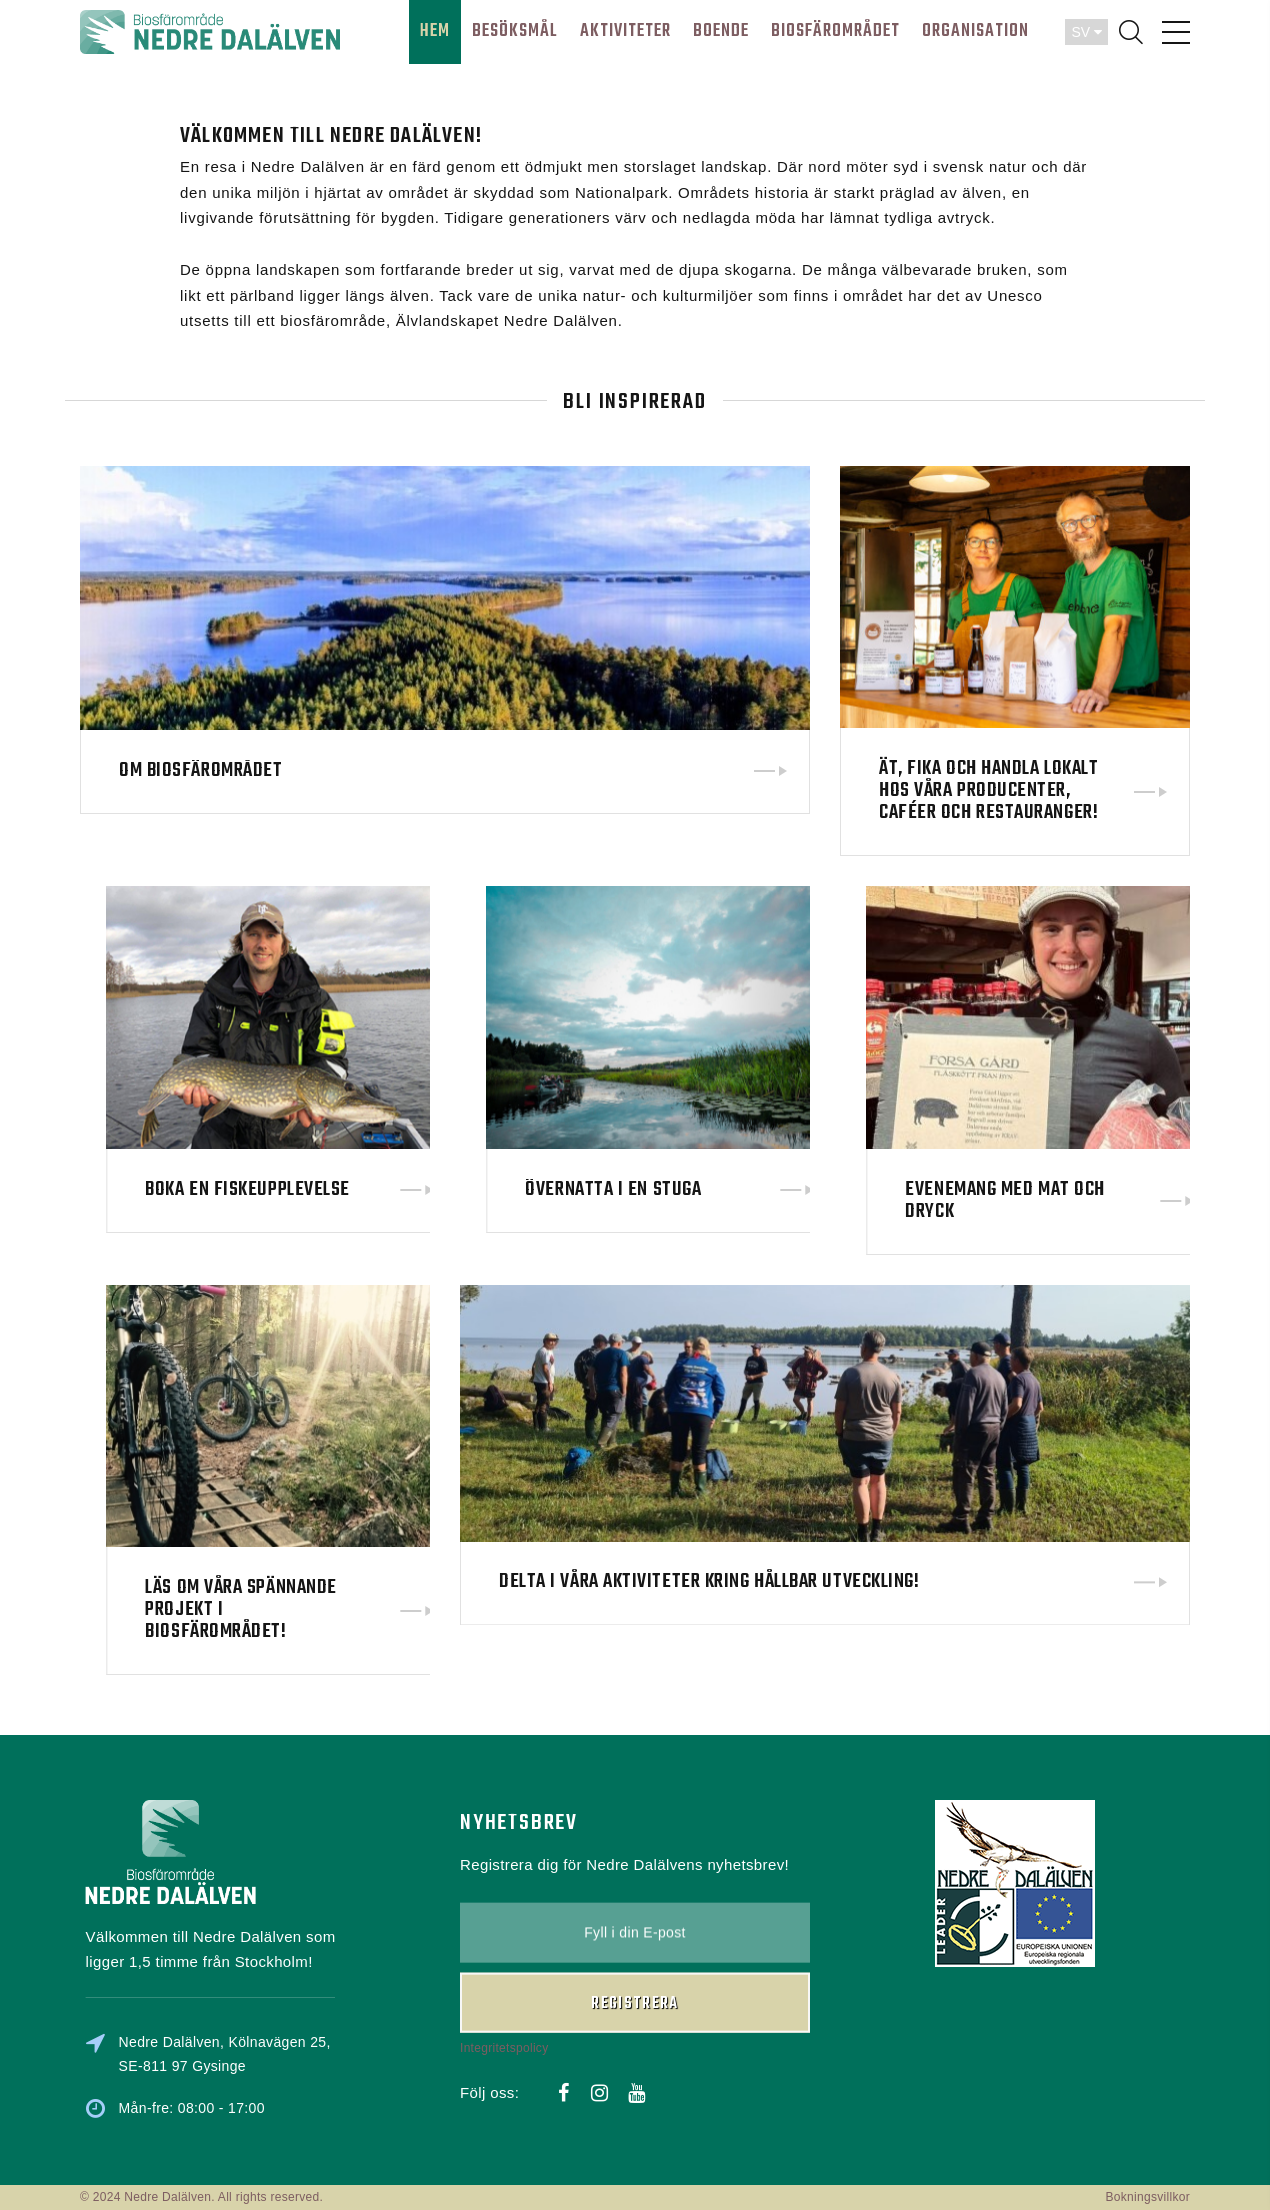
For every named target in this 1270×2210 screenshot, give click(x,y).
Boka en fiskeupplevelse (401, 1189)
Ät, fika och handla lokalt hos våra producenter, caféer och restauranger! (988, 790)
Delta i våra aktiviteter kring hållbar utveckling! (709, 1492)
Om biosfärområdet (200, 771)
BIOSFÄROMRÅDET (835, 31)
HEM (435, 31)
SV (1086, 32)
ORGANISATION (975, 31)
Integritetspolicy (504, 1962)
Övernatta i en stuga (767, 1190)
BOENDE (721, 31)
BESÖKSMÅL (515, 31)
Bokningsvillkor (1147, 2197)
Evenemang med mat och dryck (1159, 1200)
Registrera (635, 1918)
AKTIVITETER (625, 31)
